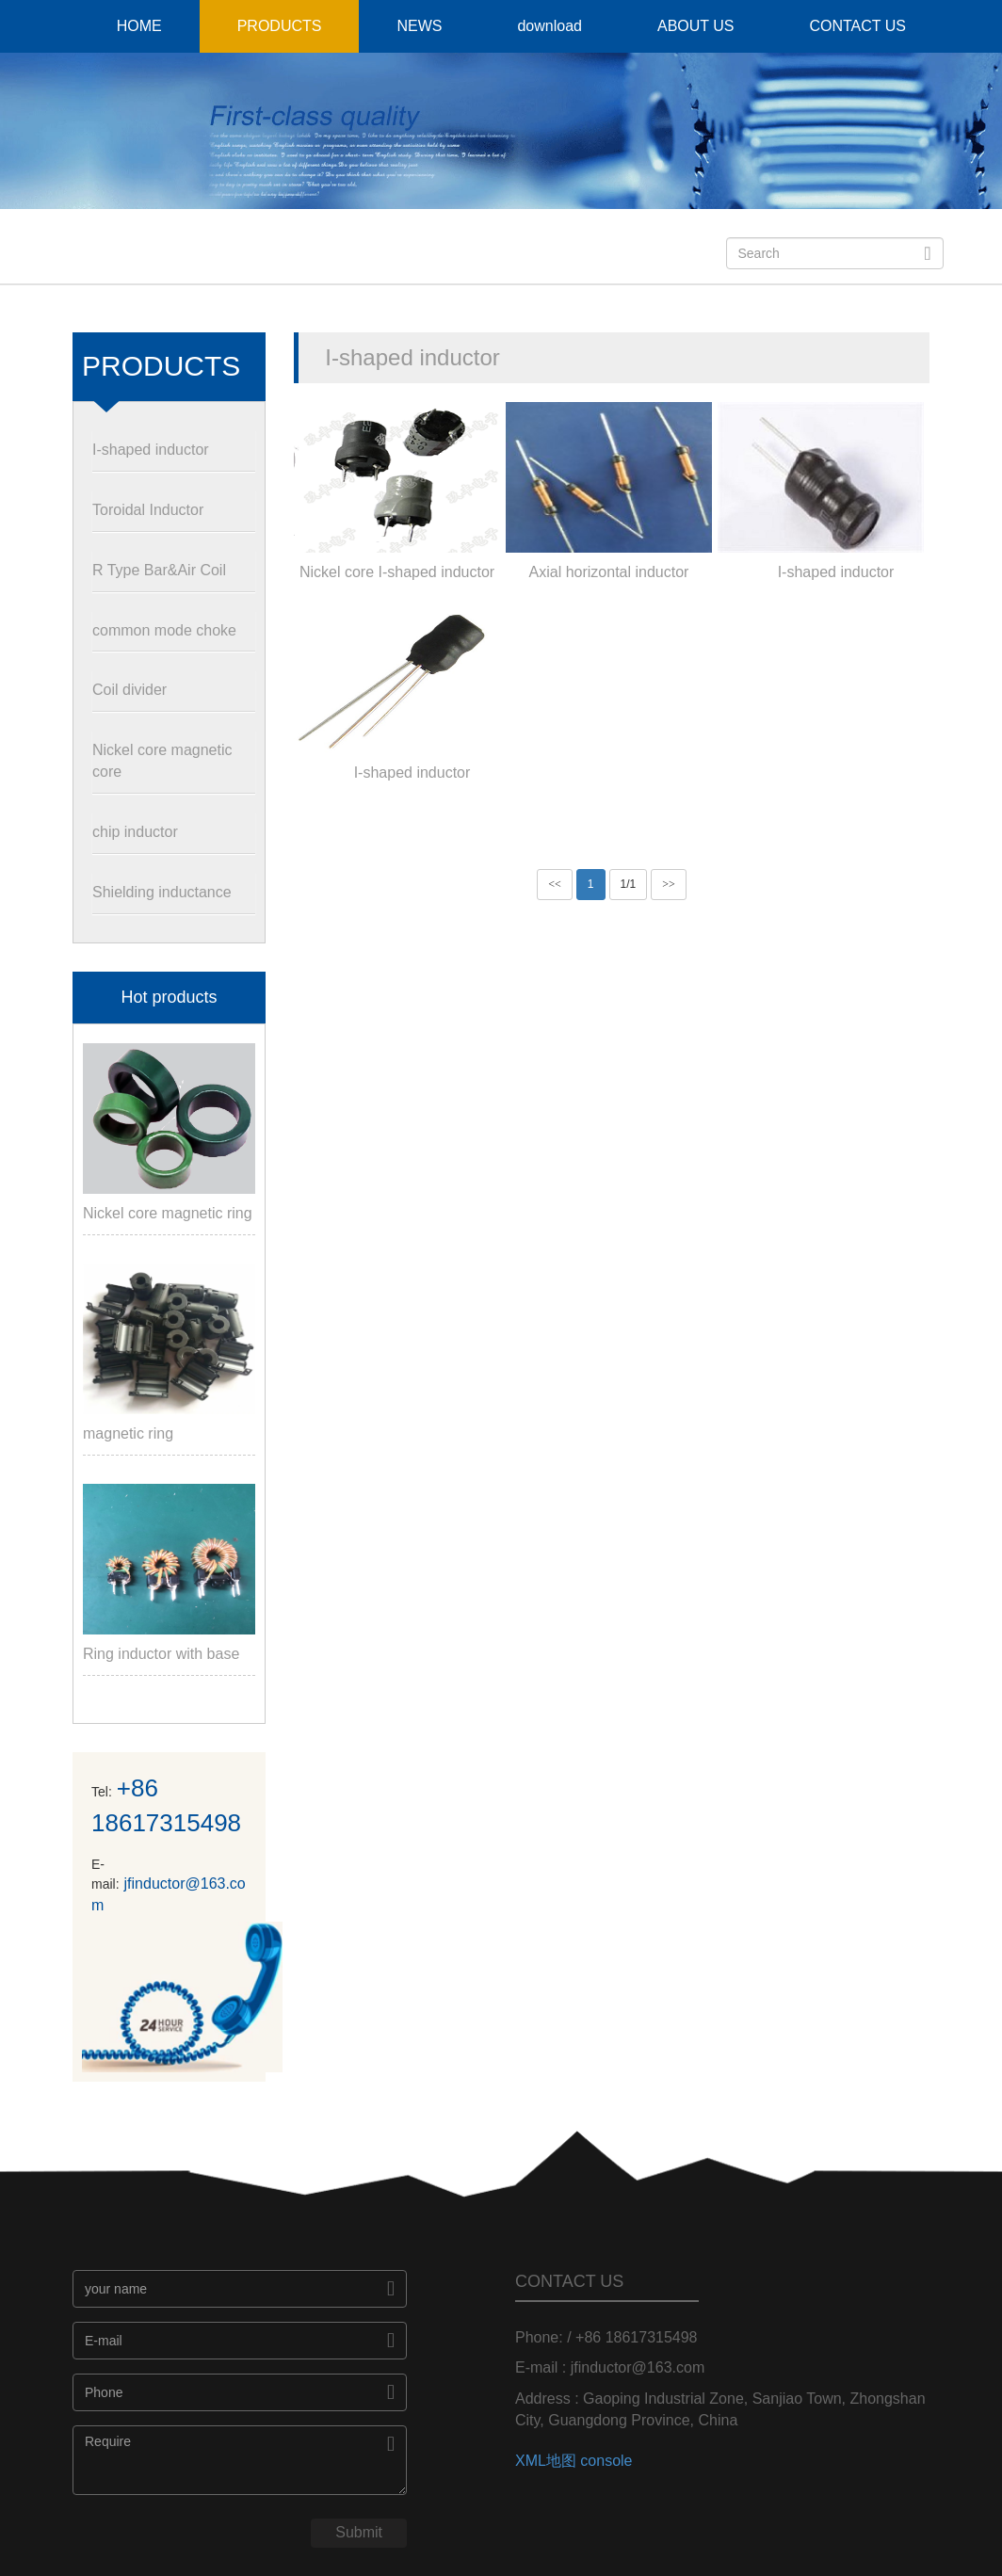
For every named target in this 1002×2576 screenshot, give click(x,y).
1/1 (629, 884)
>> (668, 884)
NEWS (419, 26)
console (606, 2461)
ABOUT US (696, 26)
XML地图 (545, 2461)
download (549, 26)
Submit (358, 2532)
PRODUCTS (279, 26)
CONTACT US (857, 26)
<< (554, 884)
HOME (139, 26)
